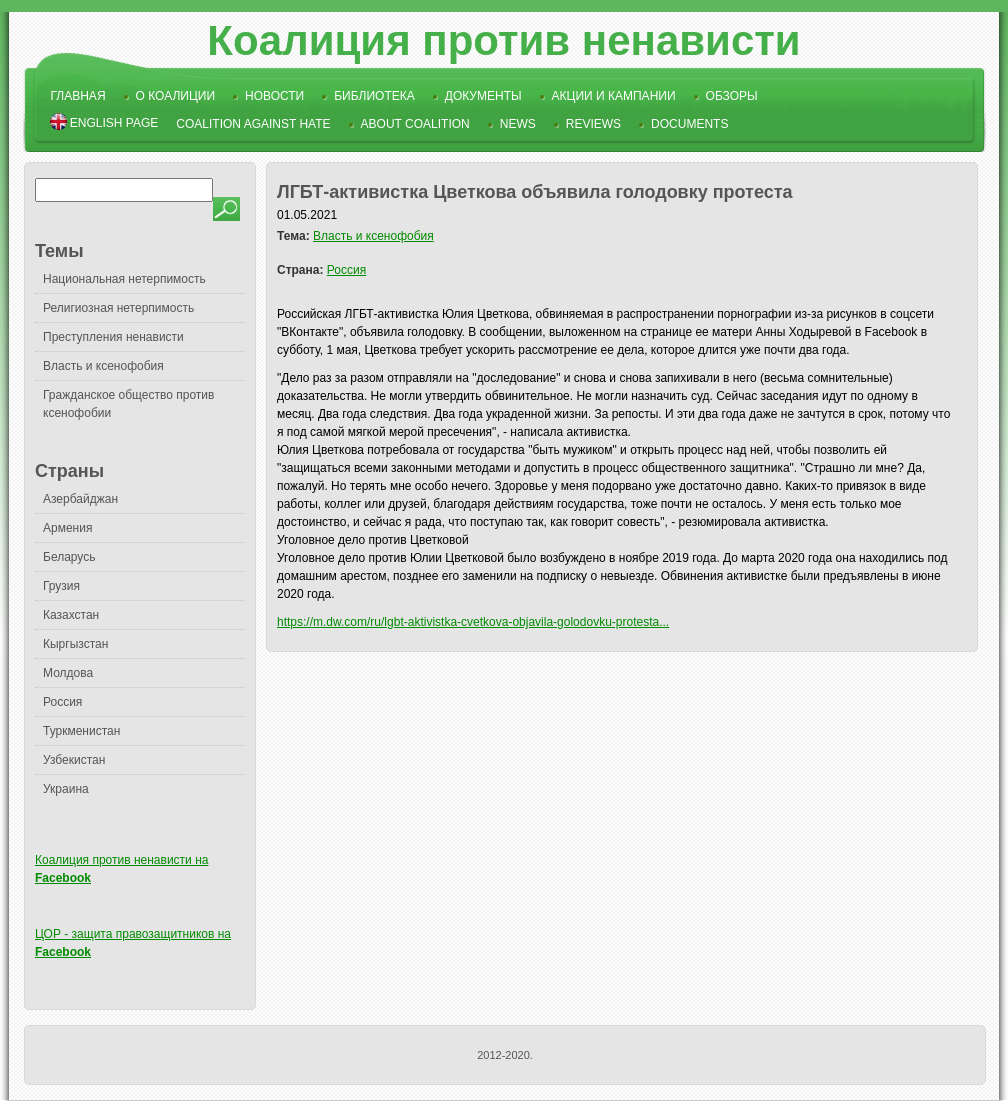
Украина (66, 789)
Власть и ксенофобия (103, 366)
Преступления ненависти (113, 337)
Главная (78, 96)
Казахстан (71, 615)
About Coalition (415, 124)
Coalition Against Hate (253, 124)
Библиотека (374, 96)
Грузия (61, 586)
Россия (62, 702)
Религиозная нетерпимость (118, 308)
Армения (67, 528)
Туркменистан (81, 731)
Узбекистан (74, 760)
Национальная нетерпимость (124, 279)
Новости (274, 96)
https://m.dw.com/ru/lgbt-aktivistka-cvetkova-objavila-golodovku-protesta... (473, 622)
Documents (689, 124)
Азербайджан (80, 499)
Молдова (68, 673)
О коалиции (176, 96)
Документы (483, 96)
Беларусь (69, 557)
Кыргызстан (75, 644)
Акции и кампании (614, 96)
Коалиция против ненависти (503, 40)
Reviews (593, 124)
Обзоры (732, 96)
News (518, 124)
